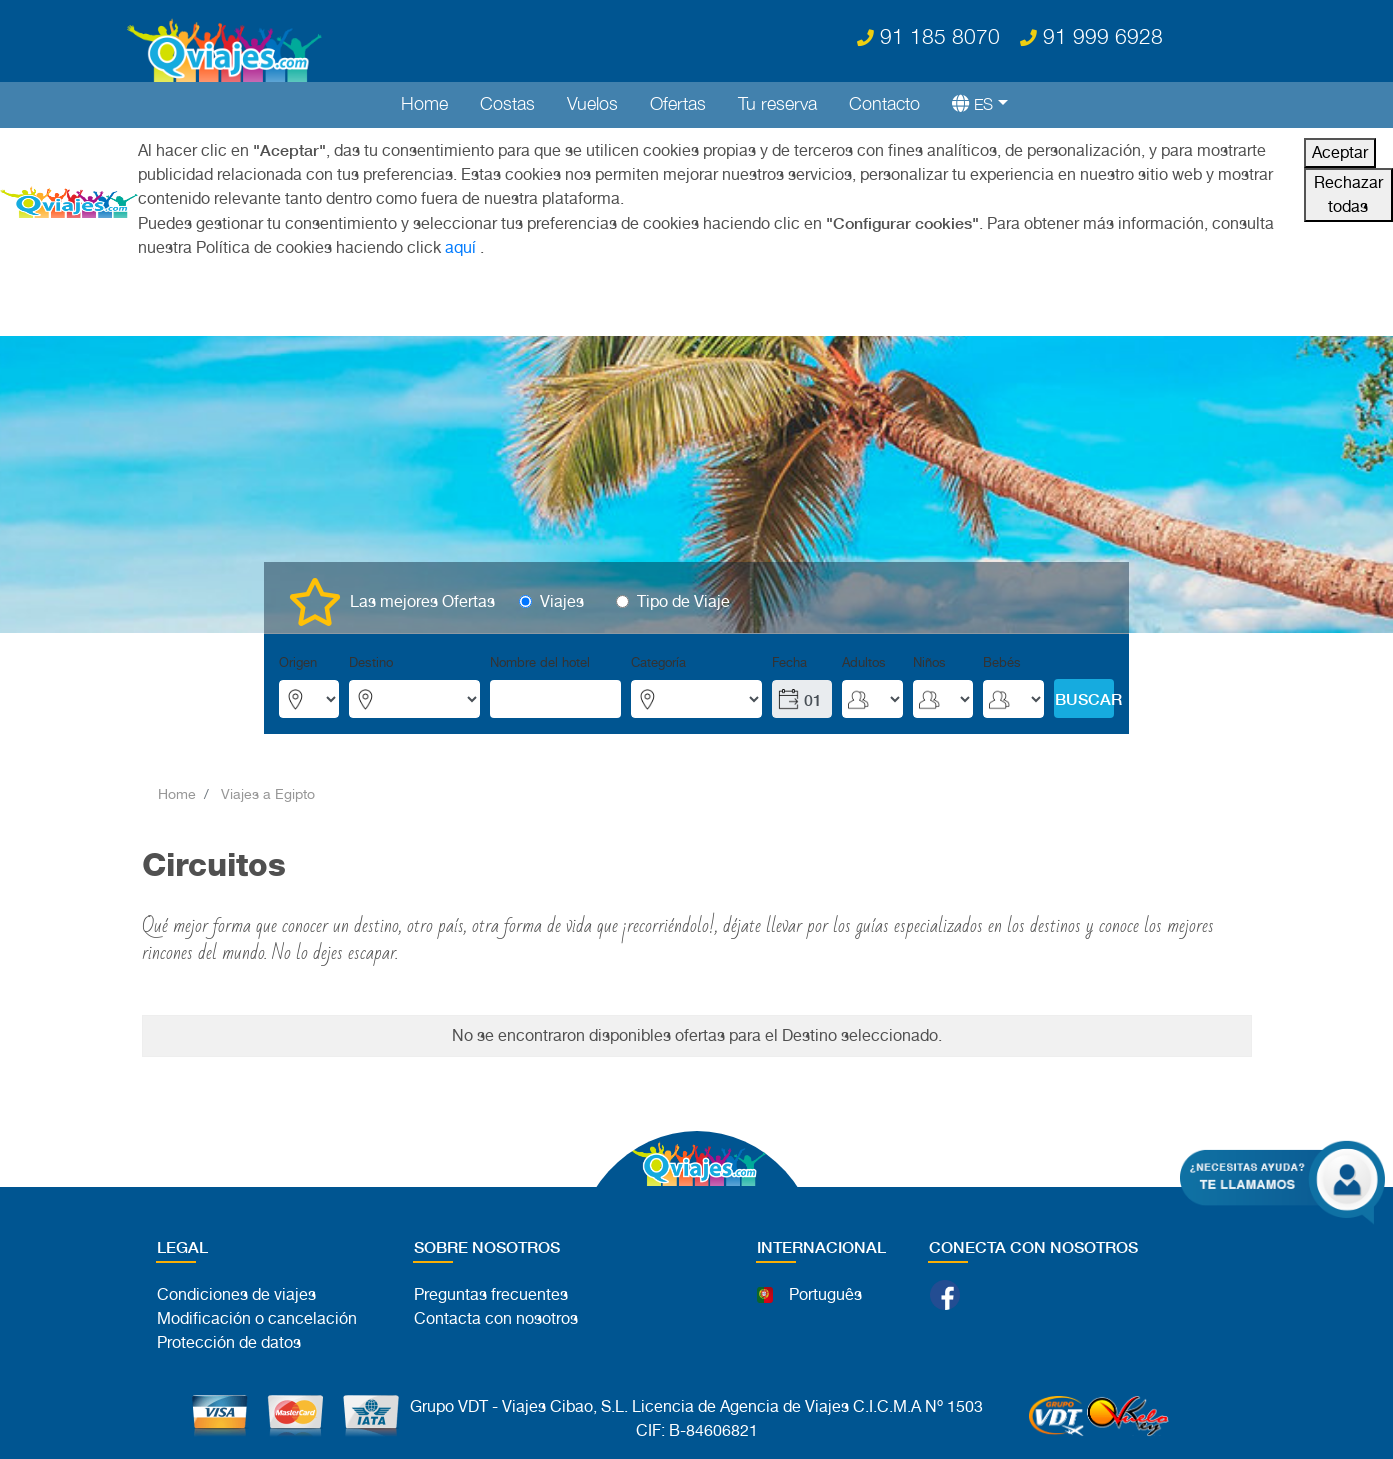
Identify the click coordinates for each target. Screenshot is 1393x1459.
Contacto (884, 103)
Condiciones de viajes (236, 1294)
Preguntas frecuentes (491, 1294)
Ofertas (678, 103)
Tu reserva (777, 103)
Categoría (658, 662)
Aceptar (1340, 152)
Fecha (789, 662)
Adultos (864, 662)
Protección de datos (229, 1342)
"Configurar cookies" (902, 222)
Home (424, 103)
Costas (507, 103)
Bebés (1002, 662)
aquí (460, 247)
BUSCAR (1084, 698)
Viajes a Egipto (268, 794)
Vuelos (592, 103)
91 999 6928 (1091, 36)
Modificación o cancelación (257, 1318)
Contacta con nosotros (496, 1318)
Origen (298, 662)
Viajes (562, 601)
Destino (371, 662)
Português (825, 1294)
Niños (929, 662)
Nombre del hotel (540, 662)
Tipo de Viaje (683, 601)
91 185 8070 (928, 36)
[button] (972, 103)
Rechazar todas (1348, 194)
